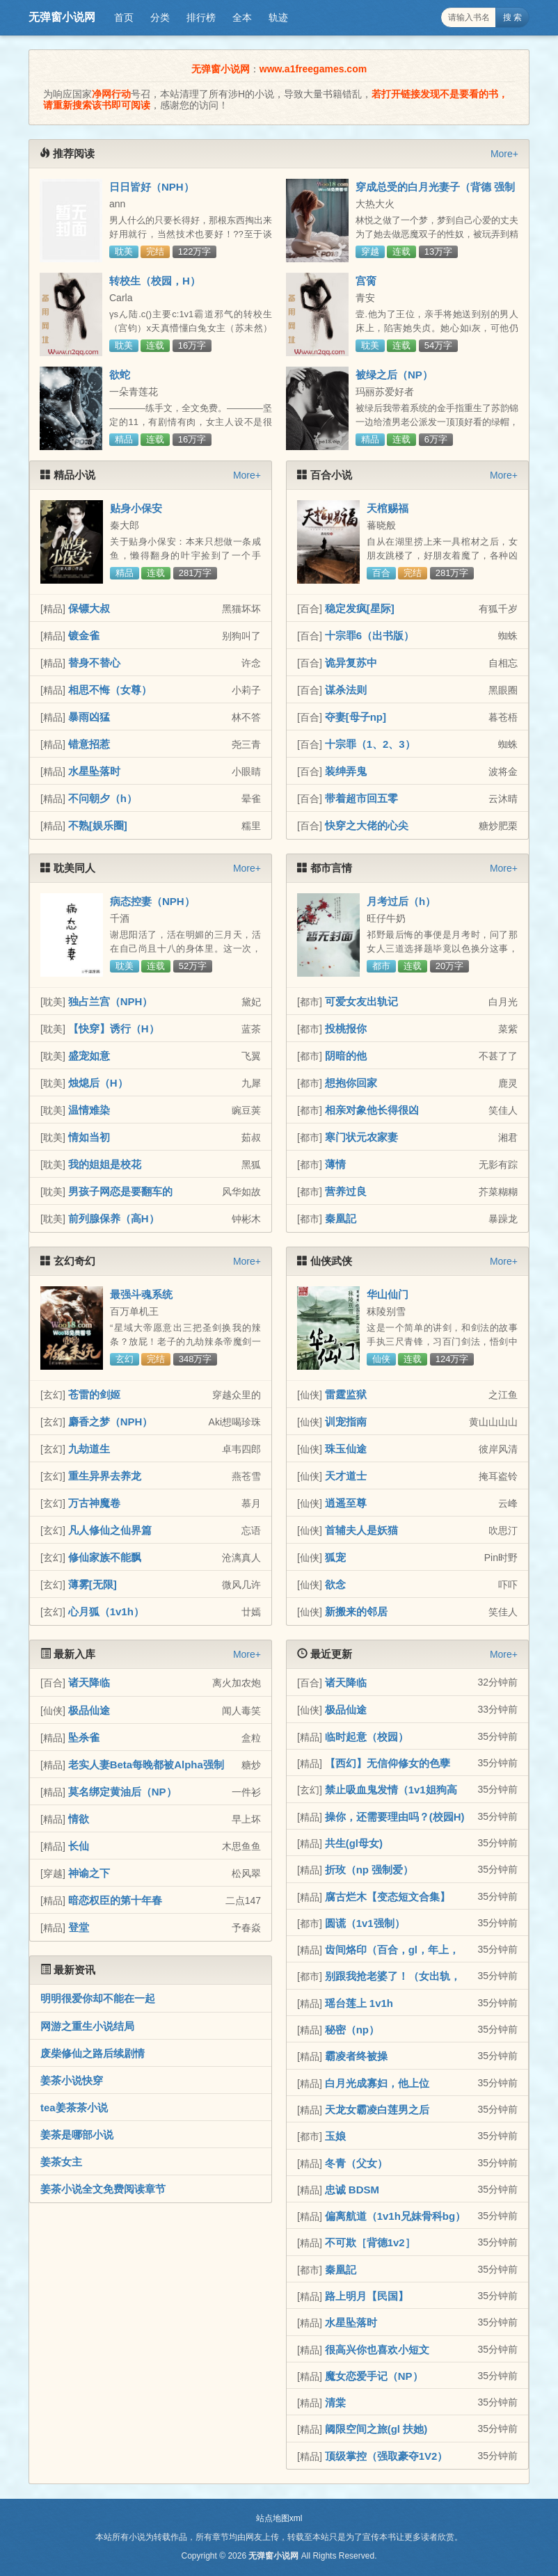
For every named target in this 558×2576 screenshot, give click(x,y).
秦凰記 (340, 1218)
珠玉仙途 (346, 1449)
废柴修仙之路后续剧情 (92, 2053)
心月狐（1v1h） (106, 1611)
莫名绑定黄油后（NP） (122, 1792)
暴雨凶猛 (89, 717)
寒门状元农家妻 (361, 1137)
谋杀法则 (346, 690)
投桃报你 (346, 1028)
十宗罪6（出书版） (369, 635)
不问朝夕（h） (102, 798)
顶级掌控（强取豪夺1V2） (386, 2456)
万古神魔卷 (94, 1503)
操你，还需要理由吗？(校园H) (395, 1817)
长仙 (78, 1846)
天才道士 (346, 1476)
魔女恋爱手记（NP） (374, 2376)
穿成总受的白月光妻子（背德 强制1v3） (435, 193)
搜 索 (512, 17)
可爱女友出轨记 (361, 1001)
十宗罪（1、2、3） (370, 744)
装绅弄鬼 (346, 771)
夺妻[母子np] (355, 717)
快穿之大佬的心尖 (366, 825)
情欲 (78, 1819)
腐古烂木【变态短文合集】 (387, 1897)
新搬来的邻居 (356, 1611)
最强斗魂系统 (141, 1294)
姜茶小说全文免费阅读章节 (103, 2189)
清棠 (335, 2402)
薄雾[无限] (92, 1584)
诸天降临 (89, 1682)
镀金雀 (83, 635)
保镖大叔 (89, 608)
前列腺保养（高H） (113, 1218)
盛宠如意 (89, 1056)
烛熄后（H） (98, 1083)
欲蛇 (119, 375)
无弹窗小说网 (62, 17)
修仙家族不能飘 (104, 1557)
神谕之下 (89, 1873)
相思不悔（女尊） (110, 690)
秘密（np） (352, 2029)
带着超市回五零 (361, 798)
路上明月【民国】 (366, 2296)
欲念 (335, 1584)
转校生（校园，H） (154, 281)
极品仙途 (89, 1710)
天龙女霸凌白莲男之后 (377, 2109)
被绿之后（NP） (394, 375)
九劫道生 (89, 1449)
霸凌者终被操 (356, 2056)
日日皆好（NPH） (151, 187)
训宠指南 (346, 1421)
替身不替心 (94, 663)
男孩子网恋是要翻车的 (120, 1191)
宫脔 (366, 281)
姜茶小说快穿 (71, 2080)
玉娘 (335, 2136)
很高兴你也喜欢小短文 (377, 2349)
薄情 (335, 1164)
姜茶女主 (61, 2162)
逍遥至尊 (346, 1503)
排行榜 (201, 17)
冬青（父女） (356, 2163)
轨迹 (278, 17)
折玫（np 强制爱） (369, 1869)
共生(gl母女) (354, 1843)
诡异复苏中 (351, 663)
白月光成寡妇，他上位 (377, 2083)
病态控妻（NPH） (152, 901)
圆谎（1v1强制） (365, 1923)
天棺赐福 (387, 508)
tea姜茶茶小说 (74, 2107)
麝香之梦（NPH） (110, 1421)
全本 (242, 17)
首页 (124, 17)
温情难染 (89, 1110)
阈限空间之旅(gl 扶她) (376, 2429)
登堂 (78, 1927)
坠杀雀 (83, 1737)
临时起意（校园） (366, 1737)
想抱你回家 (351, 1083)
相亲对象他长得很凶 (372, 1110)
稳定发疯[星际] (359, 608)
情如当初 (89, 1137)
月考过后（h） (401, 901)
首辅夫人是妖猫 (361, 1530)
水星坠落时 (94, 771)
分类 (160, 17)
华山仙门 (387, 1294)
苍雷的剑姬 (94, 1394)
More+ (504, 153)
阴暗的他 (346, 1056)
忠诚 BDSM (352, 2189)
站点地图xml (279, 2518)
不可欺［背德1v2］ (370, 2242)
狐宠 (335, 1557)
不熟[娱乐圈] (97, 825)
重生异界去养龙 (104, 1476)
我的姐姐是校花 (104, 1164)
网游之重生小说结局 (87, 2026)
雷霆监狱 (346, 1394)
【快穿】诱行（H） (113, 1028)
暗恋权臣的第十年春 (115, 1900)
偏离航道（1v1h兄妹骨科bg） (395, 2216)
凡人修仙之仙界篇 (110, 1530)
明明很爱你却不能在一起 (97, 1998)
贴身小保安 (136, 508)
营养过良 (346, 1191)
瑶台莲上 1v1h (359, 2003)
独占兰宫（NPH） (110, 1001)
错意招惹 (89, 744)
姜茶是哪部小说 (76, 2135)
